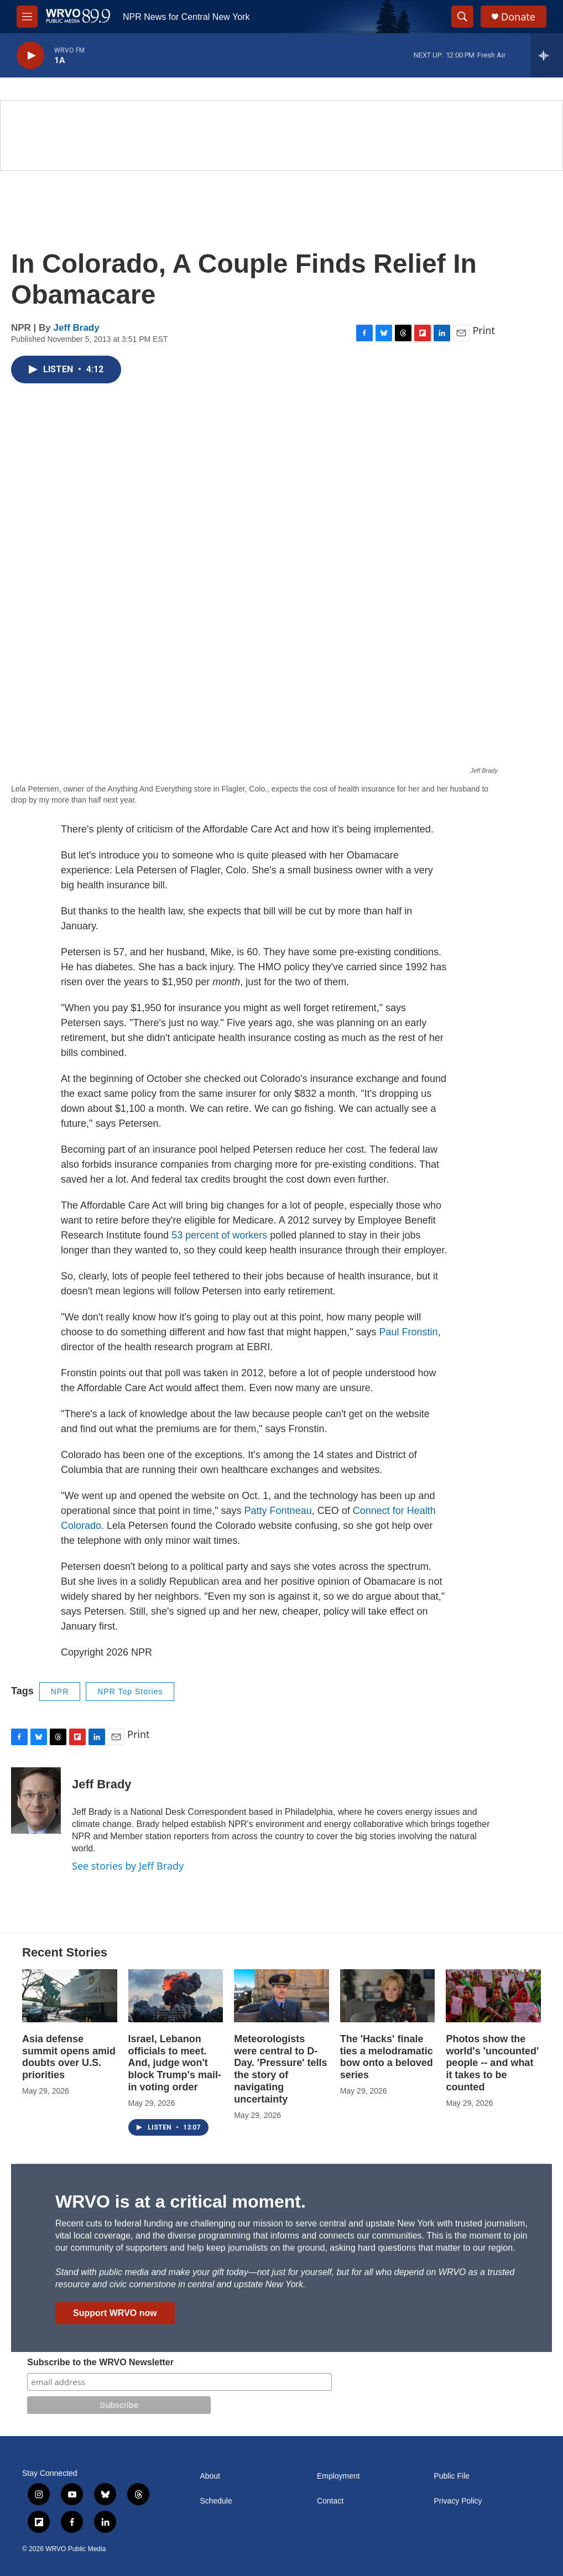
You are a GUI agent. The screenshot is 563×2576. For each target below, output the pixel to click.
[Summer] (281, 135)
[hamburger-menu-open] (27, 17)
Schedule (216, 2501)
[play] (30, 55)
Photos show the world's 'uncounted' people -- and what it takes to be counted (492, 2063)
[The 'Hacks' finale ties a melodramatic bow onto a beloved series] (387, 1995)
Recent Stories (64, 1952)
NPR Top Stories (130, 1691)
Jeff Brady (77, 327)
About (210, 2476)
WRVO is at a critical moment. (180, 2201)
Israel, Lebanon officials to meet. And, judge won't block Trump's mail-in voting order (174, 2063)
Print (483, 330)
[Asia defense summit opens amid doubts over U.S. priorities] (69, 1995)
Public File (452, 2476)
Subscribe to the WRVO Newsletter (100, 2362)
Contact (330, 2501)
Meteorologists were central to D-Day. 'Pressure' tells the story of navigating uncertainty (280, 2069)
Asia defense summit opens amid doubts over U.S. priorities (69, 2057)
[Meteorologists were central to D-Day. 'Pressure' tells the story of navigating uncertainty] (281, 1995)
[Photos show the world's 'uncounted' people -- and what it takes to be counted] (493, 1995)
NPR (60, 1691)
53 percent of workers (219, 1235)
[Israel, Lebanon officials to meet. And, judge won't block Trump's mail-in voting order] (175, 1995)
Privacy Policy (458, 2501)
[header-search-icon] (462, 17)
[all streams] (546, 55)
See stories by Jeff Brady (128, 1865)
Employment (338, 2476)
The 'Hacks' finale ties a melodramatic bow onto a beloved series (386, 2057)
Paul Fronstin (408, 1332)
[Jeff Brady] (36, 1800)
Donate (518, 17)
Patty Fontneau (278, 1510)
